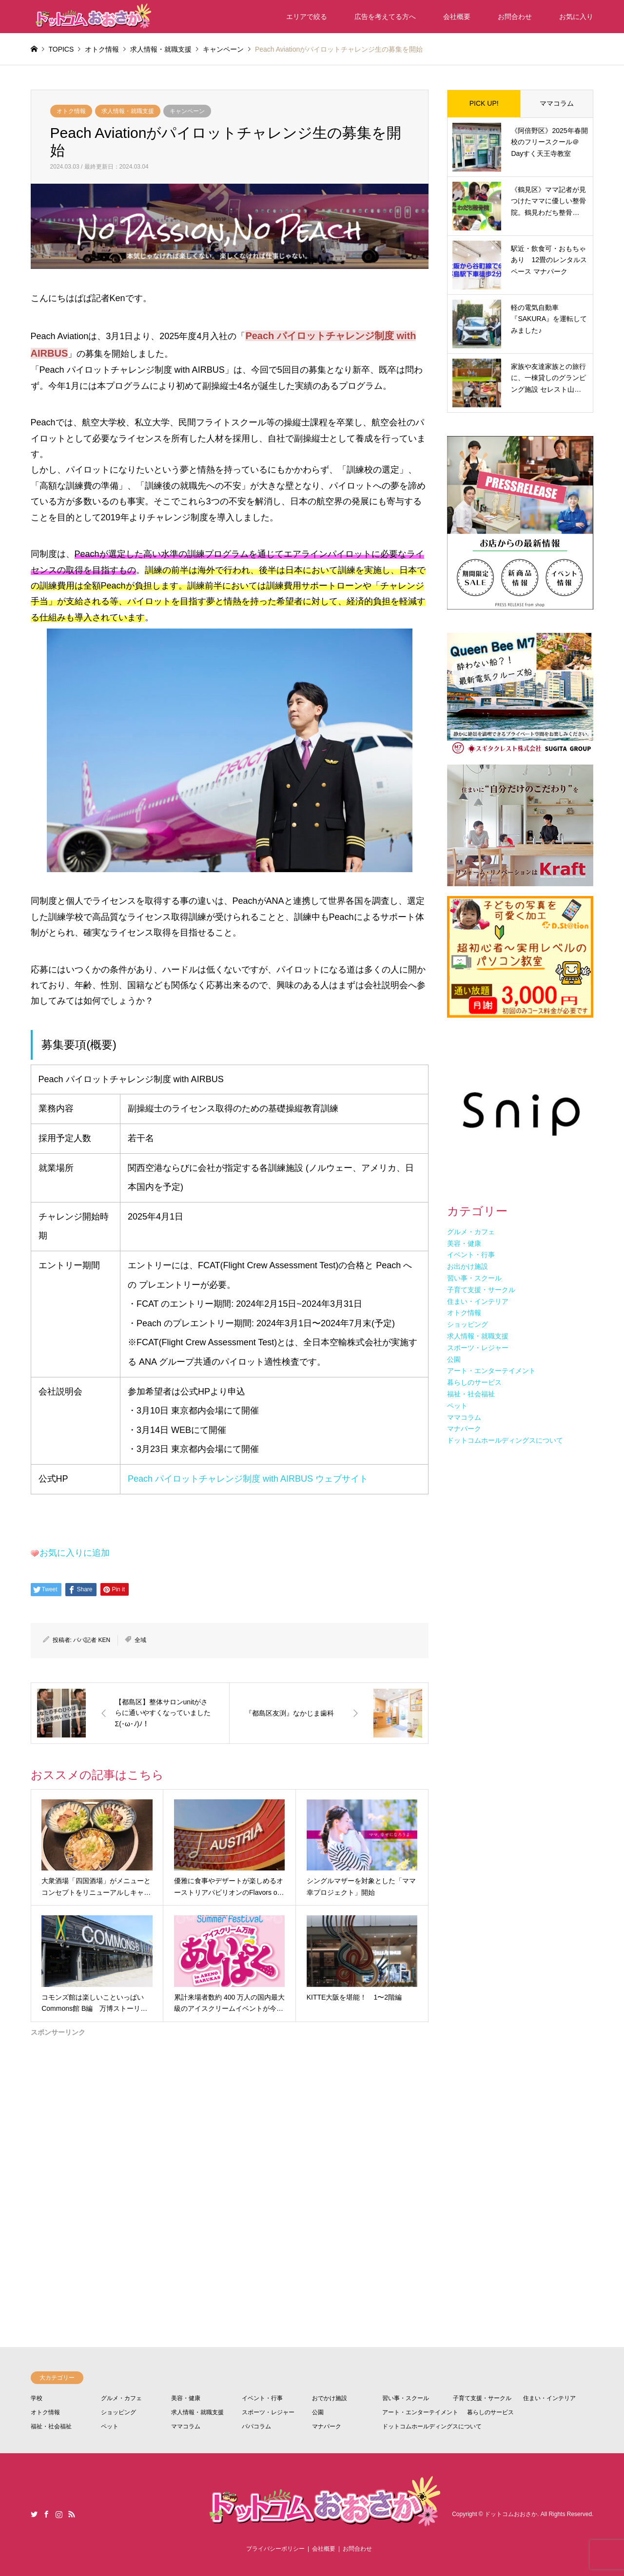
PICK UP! (484, 103)
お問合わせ (515, 16)
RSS (71, 2514)
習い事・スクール (405, 2398)
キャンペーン (187, 111)
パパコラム (256, 2426)
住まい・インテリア (549, 2398)
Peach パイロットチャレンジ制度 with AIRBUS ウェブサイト (248, 1479)
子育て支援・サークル (482, 2398)
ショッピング (118, 2412)
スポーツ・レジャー (268, 2412)
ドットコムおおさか (511, 2514)
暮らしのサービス (490, 2412)
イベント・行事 (262, 2398)
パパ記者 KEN (91, 1640)
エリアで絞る (306, 16)
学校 (36, 2398)
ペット (109, 2426)
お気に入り (576, 16)
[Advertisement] (230, 2155)
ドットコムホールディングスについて (432, 2426)
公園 (318, 2412)
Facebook (46, 2514)
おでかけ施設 (329, 2398)
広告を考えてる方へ (385, 16)
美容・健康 (185, 2398)
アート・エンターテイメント (420, 2412)
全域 (140, 1640)
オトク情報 (71, 111)
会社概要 (456, 16)
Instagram (59, 2514)
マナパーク (326, 2426)
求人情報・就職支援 (127, 111)
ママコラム (557, 103)
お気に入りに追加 (74, 1553)
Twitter (34, 2514)
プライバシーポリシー (275, 2548)
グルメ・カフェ (121, 2398)
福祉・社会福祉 (51, 2426)
